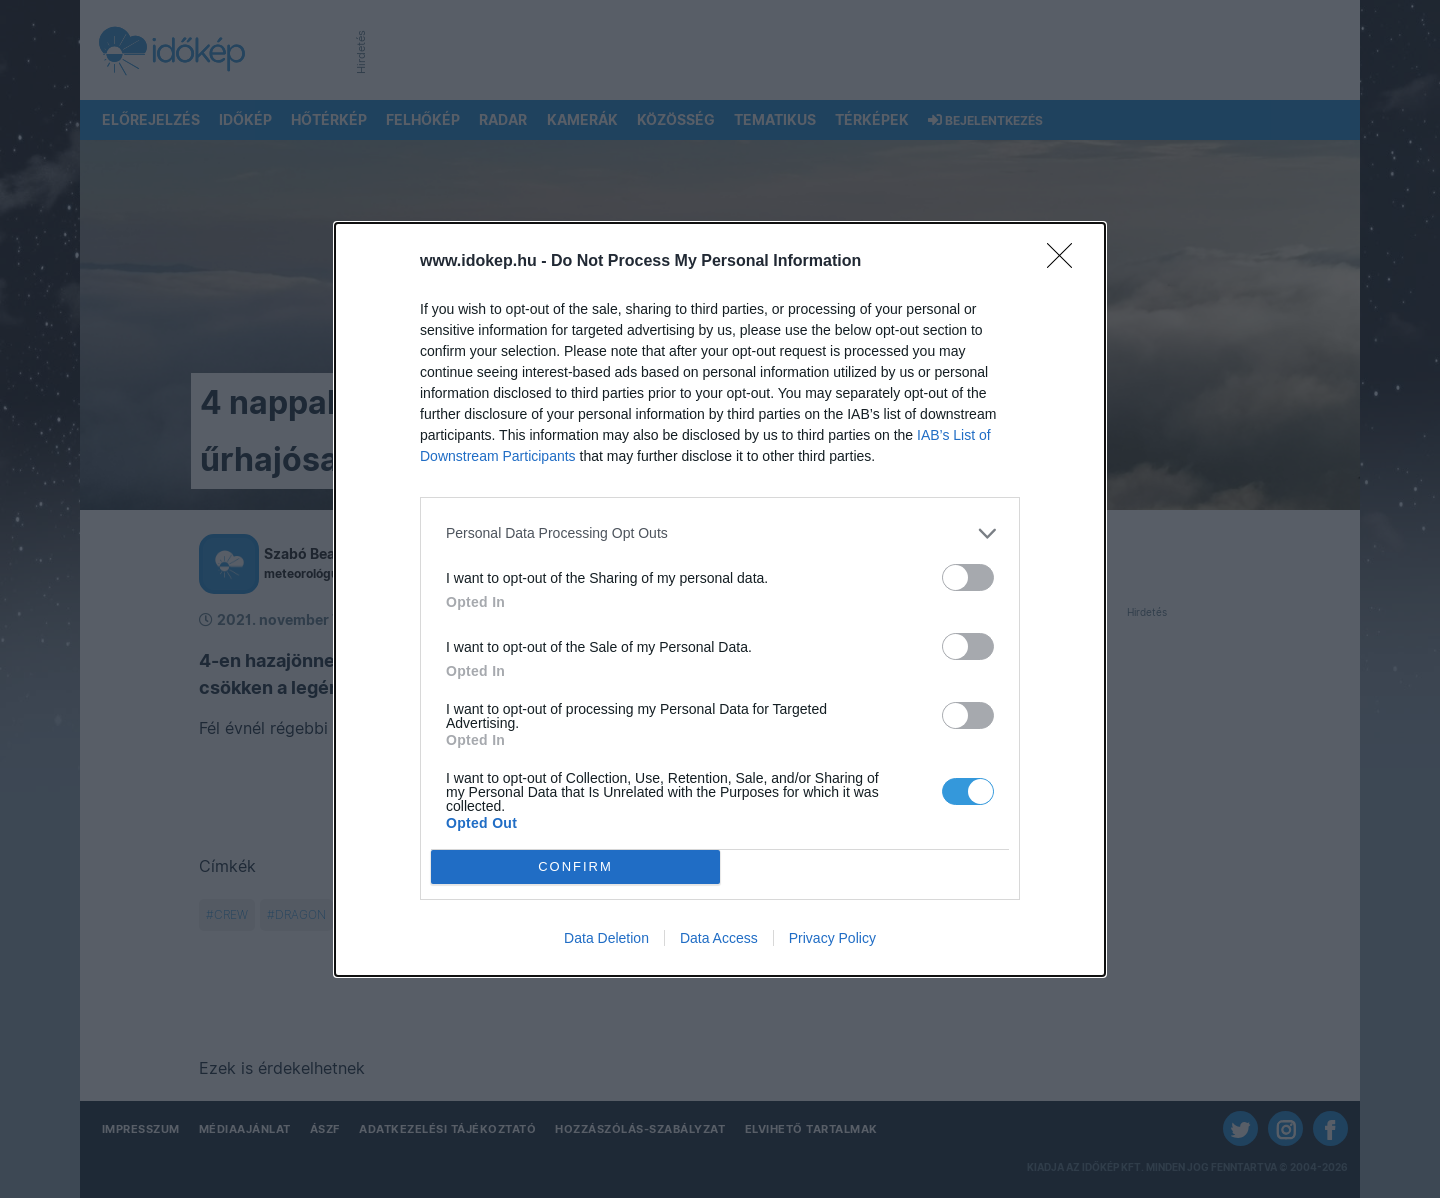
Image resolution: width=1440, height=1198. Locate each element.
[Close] (1066, 262)
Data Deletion (606, 938)
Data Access (719, 938)
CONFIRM (575, 866)
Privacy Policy (832, 938)
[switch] (968, 577)
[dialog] (720, 599)
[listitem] (720, 533)
